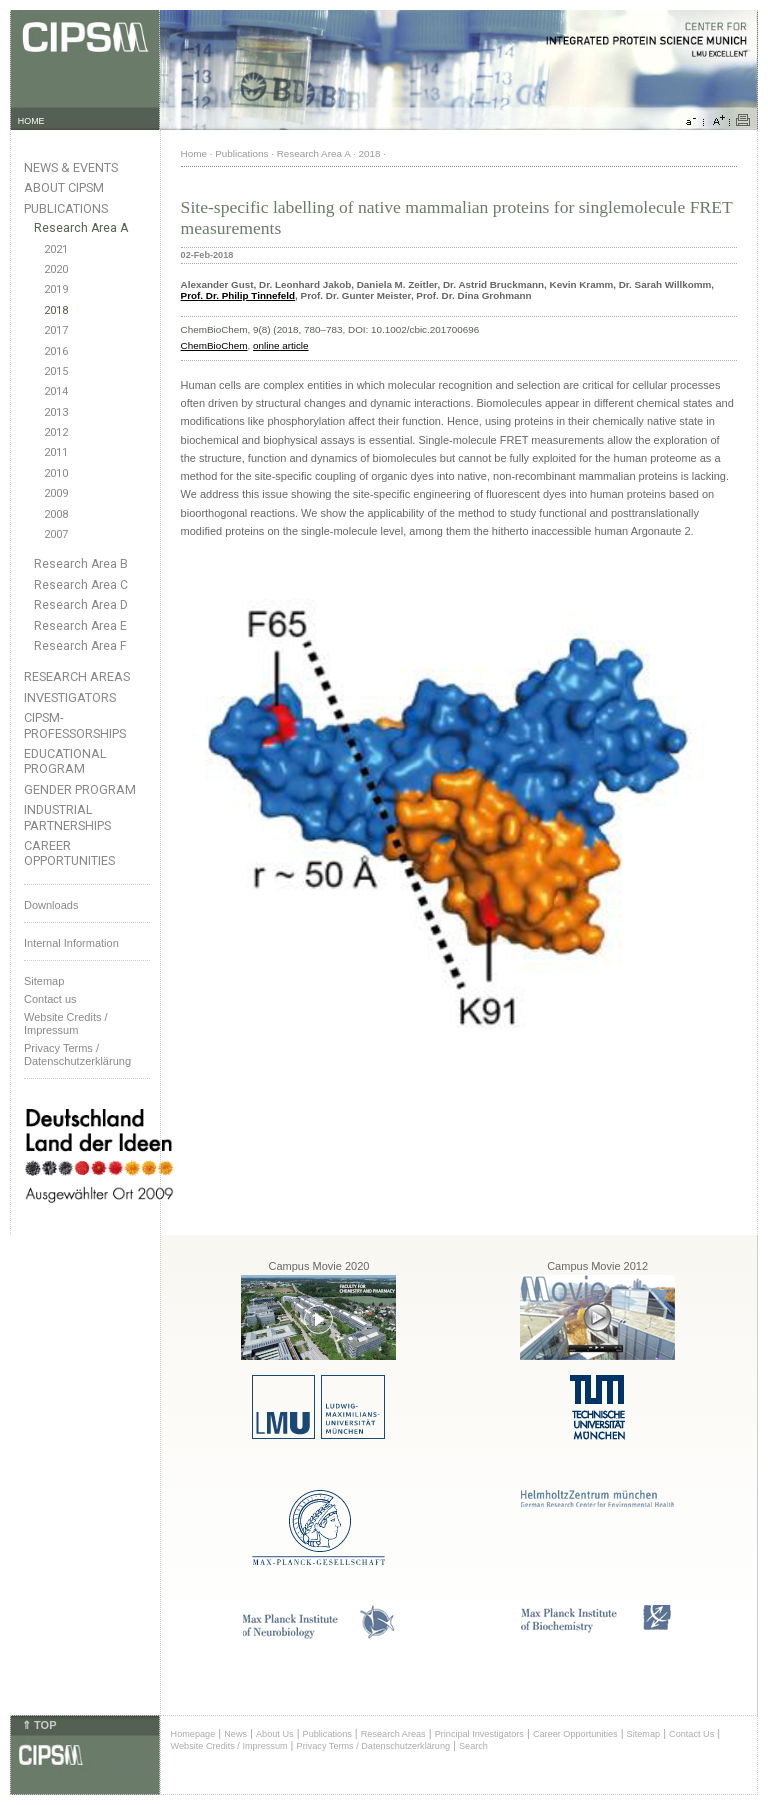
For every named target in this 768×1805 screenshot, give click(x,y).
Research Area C (81, 585)
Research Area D (81, 605)
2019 (56, 289)
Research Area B (81, 564)
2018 (56, 310)
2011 (56, 452)
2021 (56, 249)
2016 (56, 351)
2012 (56, 432)
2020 (56, 269)
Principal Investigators (479, 1734)
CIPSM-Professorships (75, 725)
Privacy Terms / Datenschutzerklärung (77, 1054)
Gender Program (80, 789)
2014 (56, 391)
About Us (275, 1734)
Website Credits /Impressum (66, 1023)
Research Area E (80, 626)
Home (194, 153)
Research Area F (80, 646)
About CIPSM (64, 187)
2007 (56, 534)
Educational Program (65, 761)
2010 (56, 473)
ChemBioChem (214, 345)
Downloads (51, 905)
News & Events (71, 167)
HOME (31, 121)
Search (473, 1746)
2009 (56, 493)
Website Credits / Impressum (229, 1746)
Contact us (50, 999)
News (235, 1734)
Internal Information (71, 943)
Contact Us (691, 1734)
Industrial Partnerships (67, 817)
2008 (56, 514)
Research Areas (77, 676)
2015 (56, 371)
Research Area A (81, 228)
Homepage (193, 1734)
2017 (56, 330)
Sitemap (44, 981)
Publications (66, 208)
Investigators (70, 697)
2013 (56, 412)
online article (280, 345)
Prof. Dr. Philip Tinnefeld (238, 295)
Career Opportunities (69, 853)
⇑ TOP (39, 1725)
